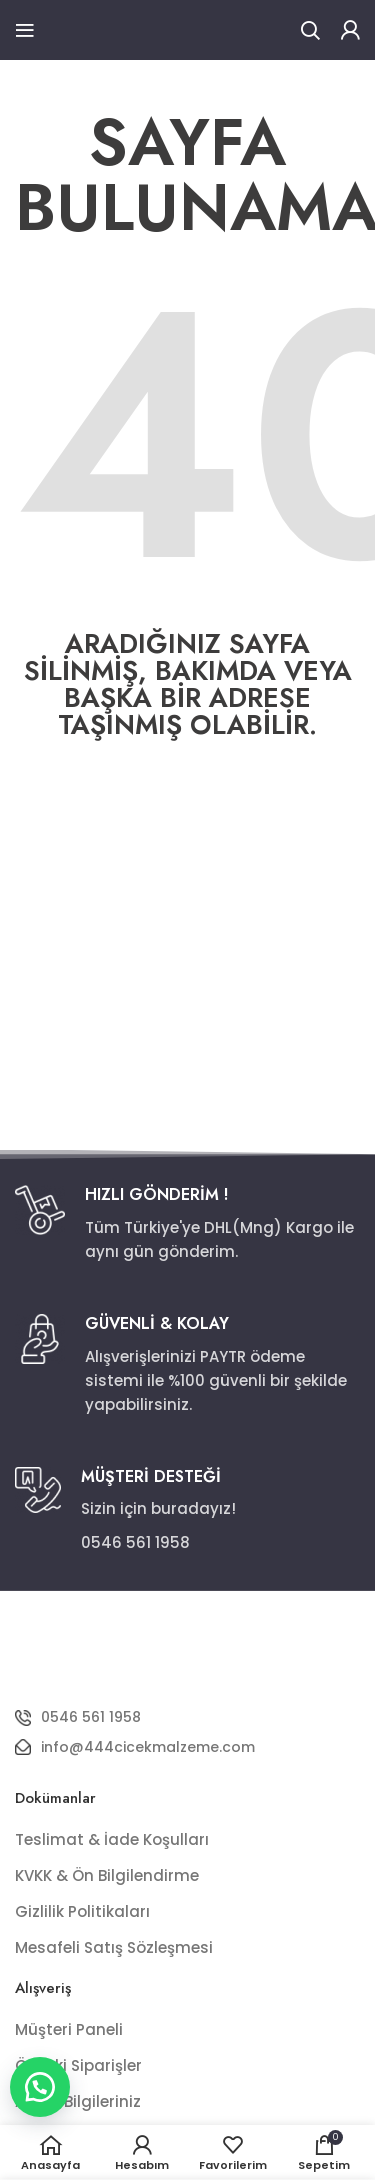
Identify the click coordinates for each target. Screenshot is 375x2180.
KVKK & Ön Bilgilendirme (107, 1875)
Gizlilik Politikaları (82, 1911)
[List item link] (187, 1717)
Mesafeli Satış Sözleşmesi (114, 1947)
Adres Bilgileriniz (78, 2101)
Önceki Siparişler (78, 2065)
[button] (40, 2087)
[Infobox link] (187, 1224)
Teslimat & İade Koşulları (112, 1839)
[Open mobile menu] (25, 30)
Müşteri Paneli (69, 2029)
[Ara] (310, 30)
